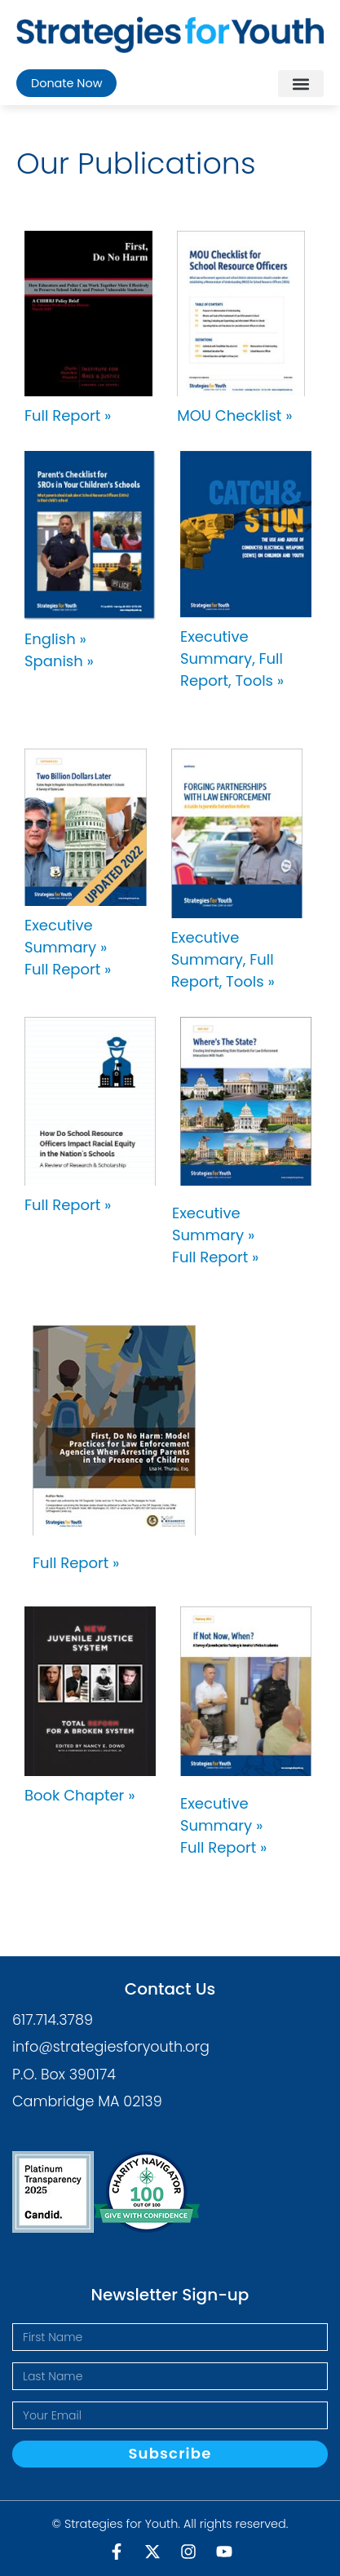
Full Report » (67, 415)
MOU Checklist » (234, 415)
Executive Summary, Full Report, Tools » (232, 658)
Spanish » (59, 661)
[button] (301, 83)
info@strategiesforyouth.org (111, 2047)
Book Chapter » (79, 1795)
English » (55, 639)
